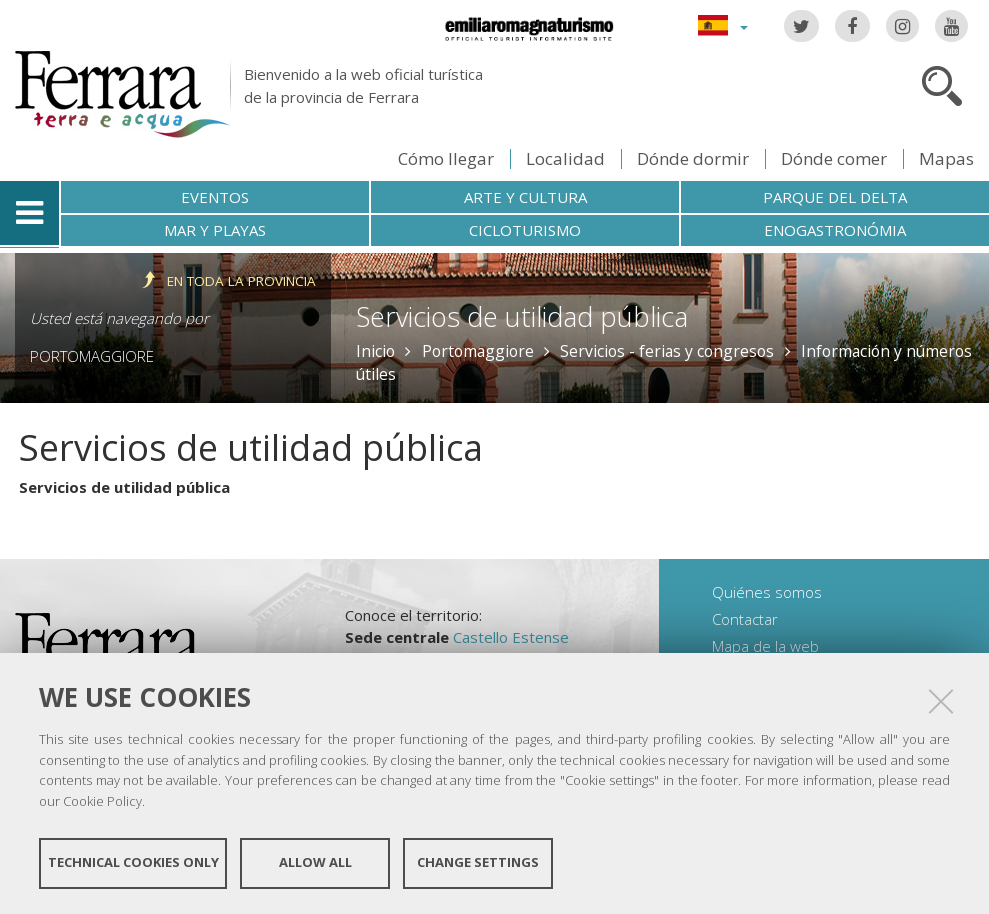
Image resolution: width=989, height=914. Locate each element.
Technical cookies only (133, 862)
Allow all (315, 862)
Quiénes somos (767, 592)
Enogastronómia (835, 230)
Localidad (565, 158)
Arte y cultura (525, 197)
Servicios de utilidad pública (124, 487)
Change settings (478, 862)
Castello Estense (511, 637)
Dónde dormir (693, 158)
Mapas (946, 158)
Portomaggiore (92, 356)
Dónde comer (834, 158)
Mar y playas (215, 230)
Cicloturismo (525, 230)
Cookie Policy (102, 800)
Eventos (215, 197)
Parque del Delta (835, 197)
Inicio (375, 351)
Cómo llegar (446, 158)
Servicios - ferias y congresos (667, 351)
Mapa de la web (765, 646)
